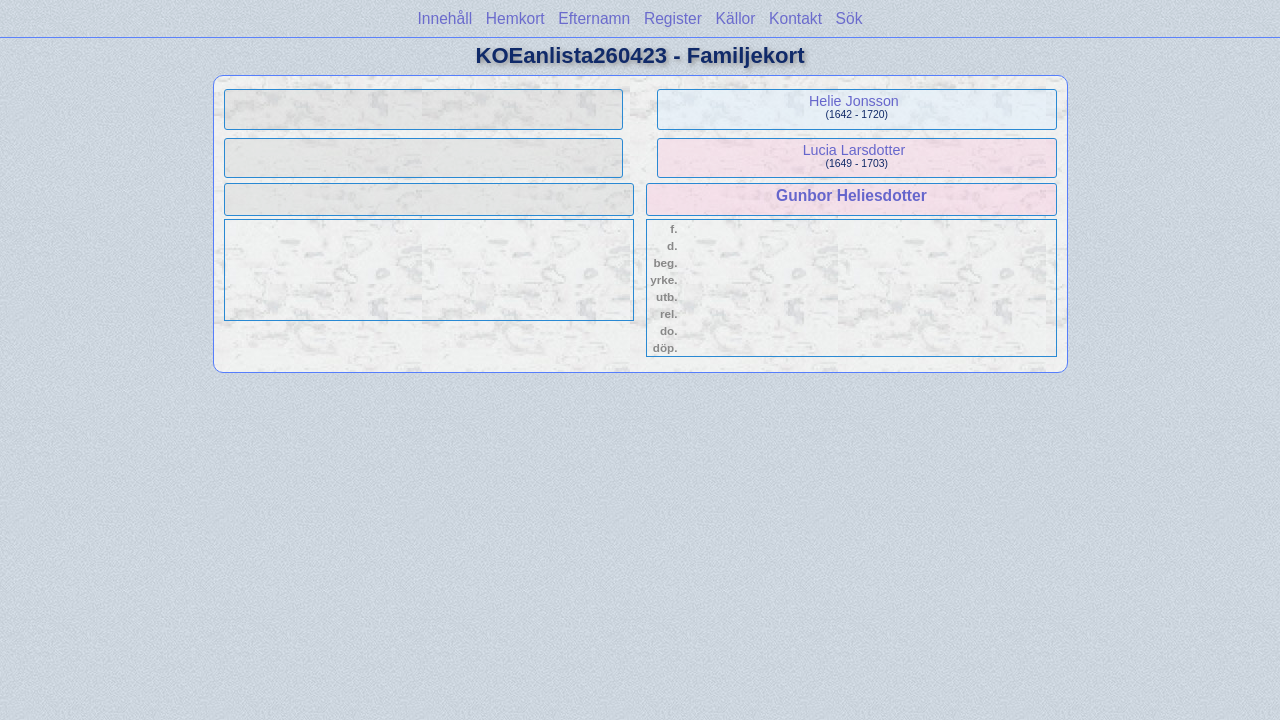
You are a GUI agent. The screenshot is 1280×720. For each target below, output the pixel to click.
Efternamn (594, 18)
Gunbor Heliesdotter (851, 195)
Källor (736, 18)
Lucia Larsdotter (854, 150)
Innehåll (445, 18)
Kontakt (795, 18)
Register (673, 18)
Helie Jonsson (854, 101)
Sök (849, 18)
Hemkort (515, 18)
